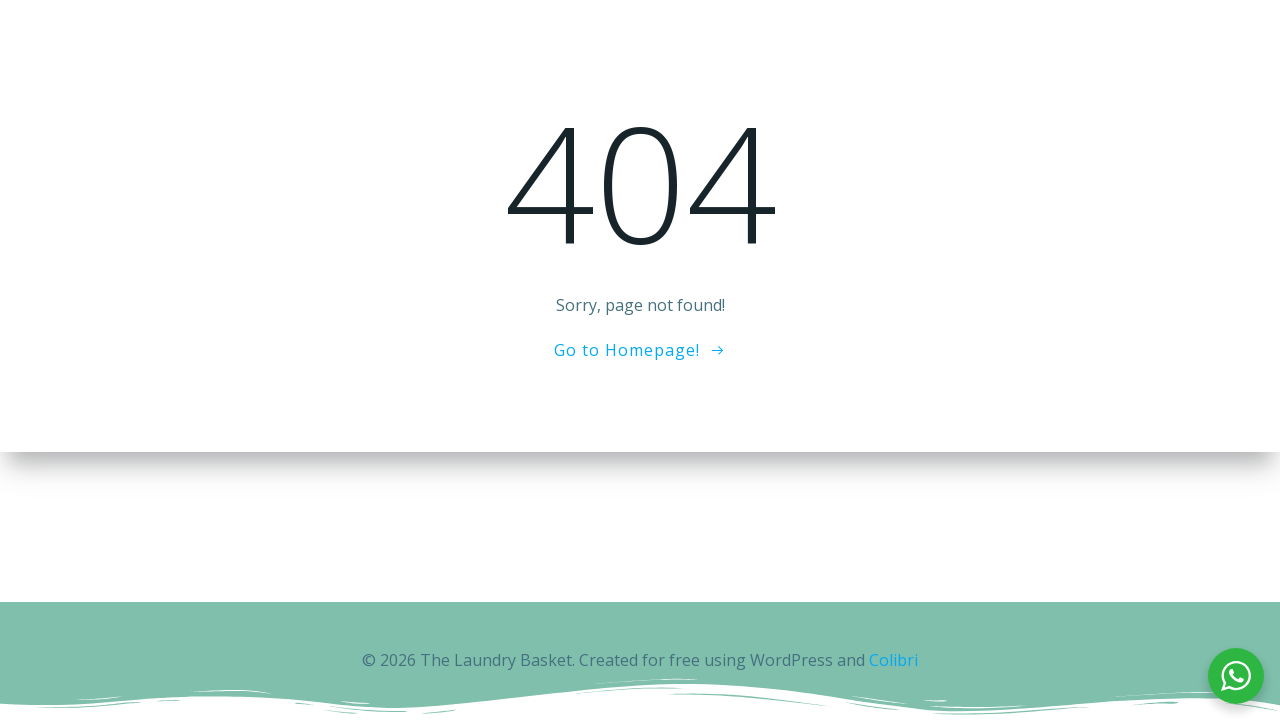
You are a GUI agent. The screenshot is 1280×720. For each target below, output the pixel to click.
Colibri (893, 660)
